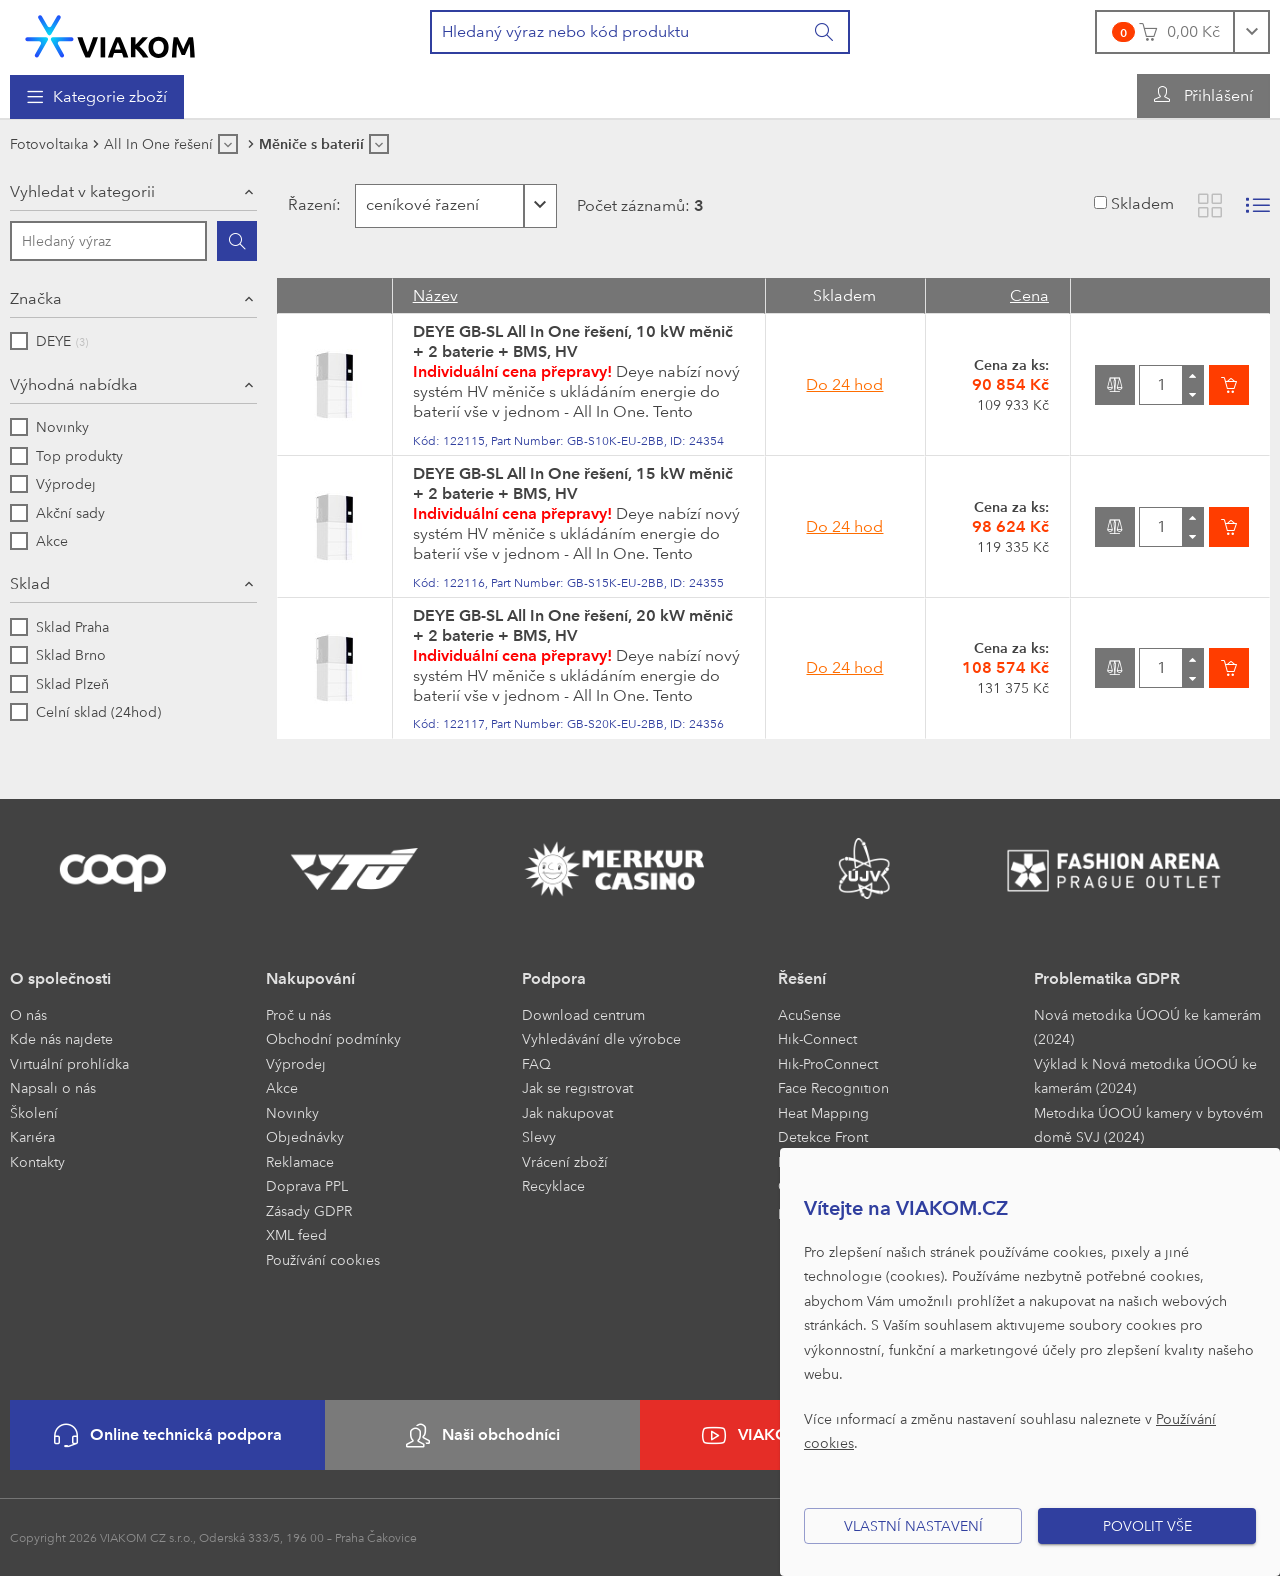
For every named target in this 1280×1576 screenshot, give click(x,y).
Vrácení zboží (565, 1161)
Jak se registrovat (577, 1087)
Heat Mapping (823, 1112)
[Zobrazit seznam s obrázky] (1258, 205)
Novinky (292, 1112)
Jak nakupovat (567, 1112)
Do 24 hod (844, 384)
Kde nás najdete (61, 1038)
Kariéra (32, 1136)
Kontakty (37, 1161)
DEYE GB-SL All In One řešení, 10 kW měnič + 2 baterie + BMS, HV (573, 341)
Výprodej (296, 1063)
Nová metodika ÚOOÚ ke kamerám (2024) (1147, 1027)
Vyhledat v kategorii (82, 191)
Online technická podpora (168, 1435)
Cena (1029, 295)
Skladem (1142, 203)
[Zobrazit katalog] (1210, 205)
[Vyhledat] (825, 32)
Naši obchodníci (483, 1435)
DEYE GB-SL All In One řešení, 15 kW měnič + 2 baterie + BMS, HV (573, 483)
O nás (28, 1014)
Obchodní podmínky (333, 1038)
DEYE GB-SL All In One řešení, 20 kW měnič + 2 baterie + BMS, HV (573, 625)
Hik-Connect (817, 1038)
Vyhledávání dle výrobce (601, 1038)
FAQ (536, 1063)
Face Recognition (833, 1087)
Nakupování (310, 978)
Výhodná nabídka (74, 384)
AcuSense (809, 1014)
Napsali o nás (53, 1087)
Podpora (554, 978)
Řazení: (312, 204)
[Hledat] (237, 241)
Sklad (30, 583)
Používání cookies (323, 1259)
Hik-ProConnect (828, 1063)
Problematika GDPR (1107, 978)
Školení (34, 1112)
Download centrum (583, 1014)
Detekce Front (823, 1136)
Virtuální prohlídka (69, 1063)
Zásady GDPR (309, 1210)
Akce (282, 1087)
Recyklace (553, 1185)
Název (435, 295)
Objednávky (305, 1136)
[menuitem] (97, 97)
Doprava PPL (307, 1185)
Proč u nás (298, 1014)
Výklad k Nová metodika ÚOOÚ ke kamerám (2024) (1145, 1076)
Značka (36, 298)
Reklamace (300, 1161)
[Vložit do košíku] (1229, 385)
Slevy (539, 1136)
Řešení (802, 978)
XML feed (296, 1234)
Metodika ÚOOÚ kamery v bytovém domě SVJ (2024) (1148, 1125)
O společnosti (60, 978)
